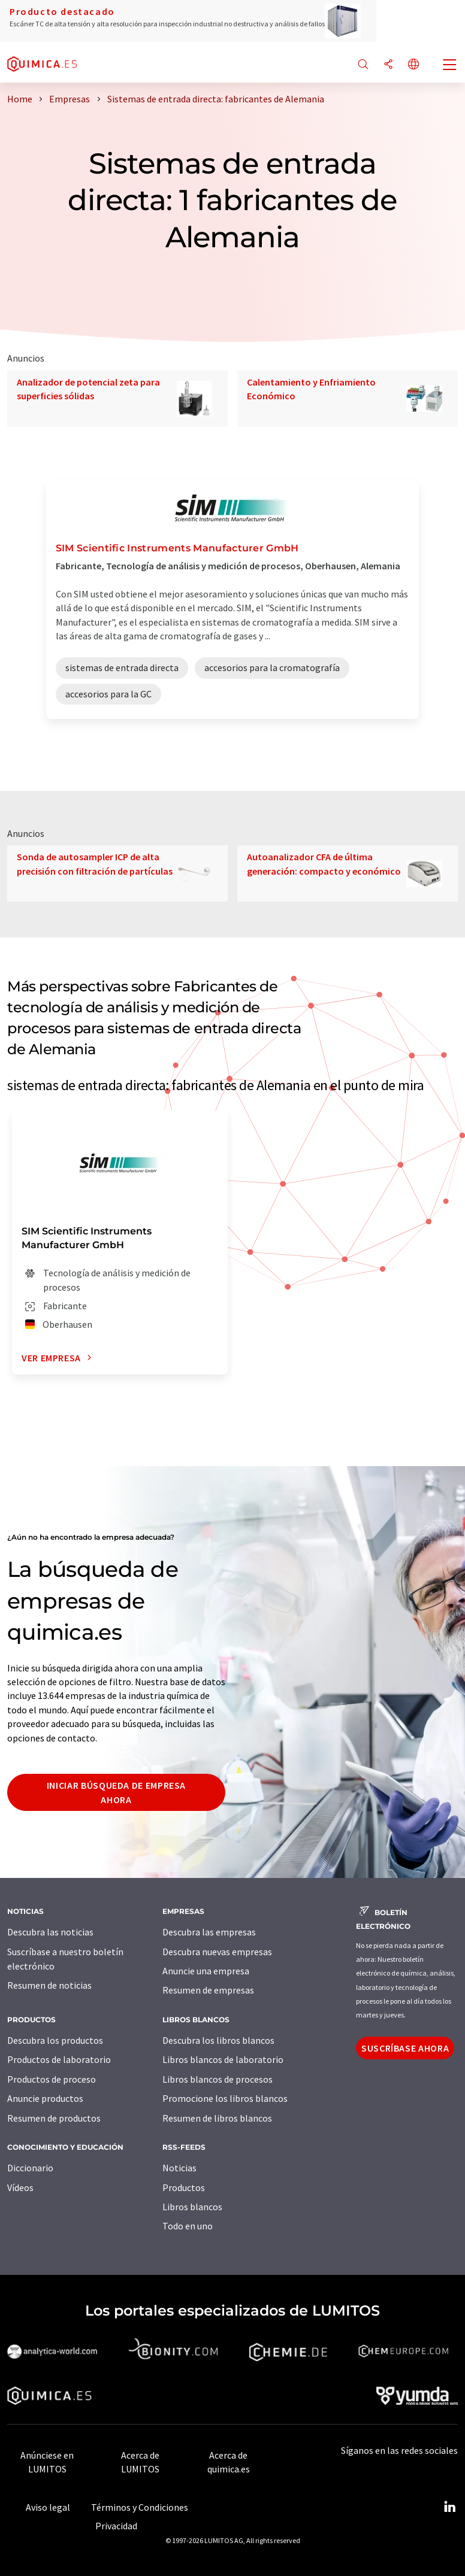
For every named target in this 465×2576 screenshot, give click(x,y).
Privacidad (116, 2526)
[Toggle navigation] (450, 66)
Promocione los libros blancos (225, 2098)
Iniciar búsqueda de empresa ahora (116, 1792)
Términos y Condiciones (139, 2507)
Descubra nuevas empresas (217, 1952)
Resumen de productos (54, 2118)
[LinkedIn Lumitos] (449, 2507)
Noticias (179, 2168)
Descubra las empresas (209, 1932)
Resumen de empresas (208, 1990)
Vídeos (20, 2187)
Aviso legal (48, 2507)
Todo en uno (187, 2226)
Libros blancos (192, 2207)
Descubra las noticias (50, 1932)
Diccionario (30, 2168)
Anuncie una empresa (205, 1971)
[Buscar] (363, 65)
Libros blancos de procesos (217, 2079)
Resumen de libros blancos (217, 2118)
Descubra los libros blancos (218, 2040)
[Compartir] (388, 65)
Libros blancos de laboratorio (222, 2059)
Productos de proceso (51, 2079)
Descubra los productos (55, 2040)
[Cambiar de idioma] (413, 65)
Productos (183, 2187)
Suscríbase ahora (405, 2048)
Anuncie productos (45, 2098)
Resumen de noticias (49, 1985)
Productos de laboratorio (59, 2059)
